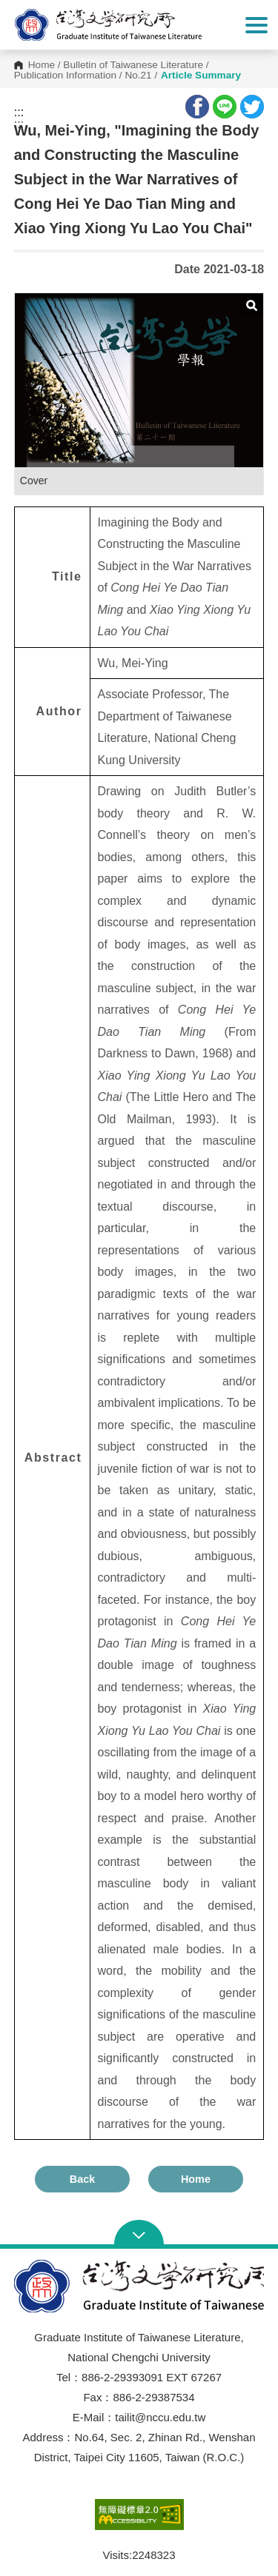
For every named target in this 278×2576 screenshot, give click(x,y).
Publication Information (65, 75)
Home (41, 65)
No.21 (138, 75)
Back (82, 2179)
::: (19, 112)
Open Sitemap (139, 2234)
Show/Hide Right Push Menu (256, 25)
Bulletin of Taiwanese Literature (133, 65)
